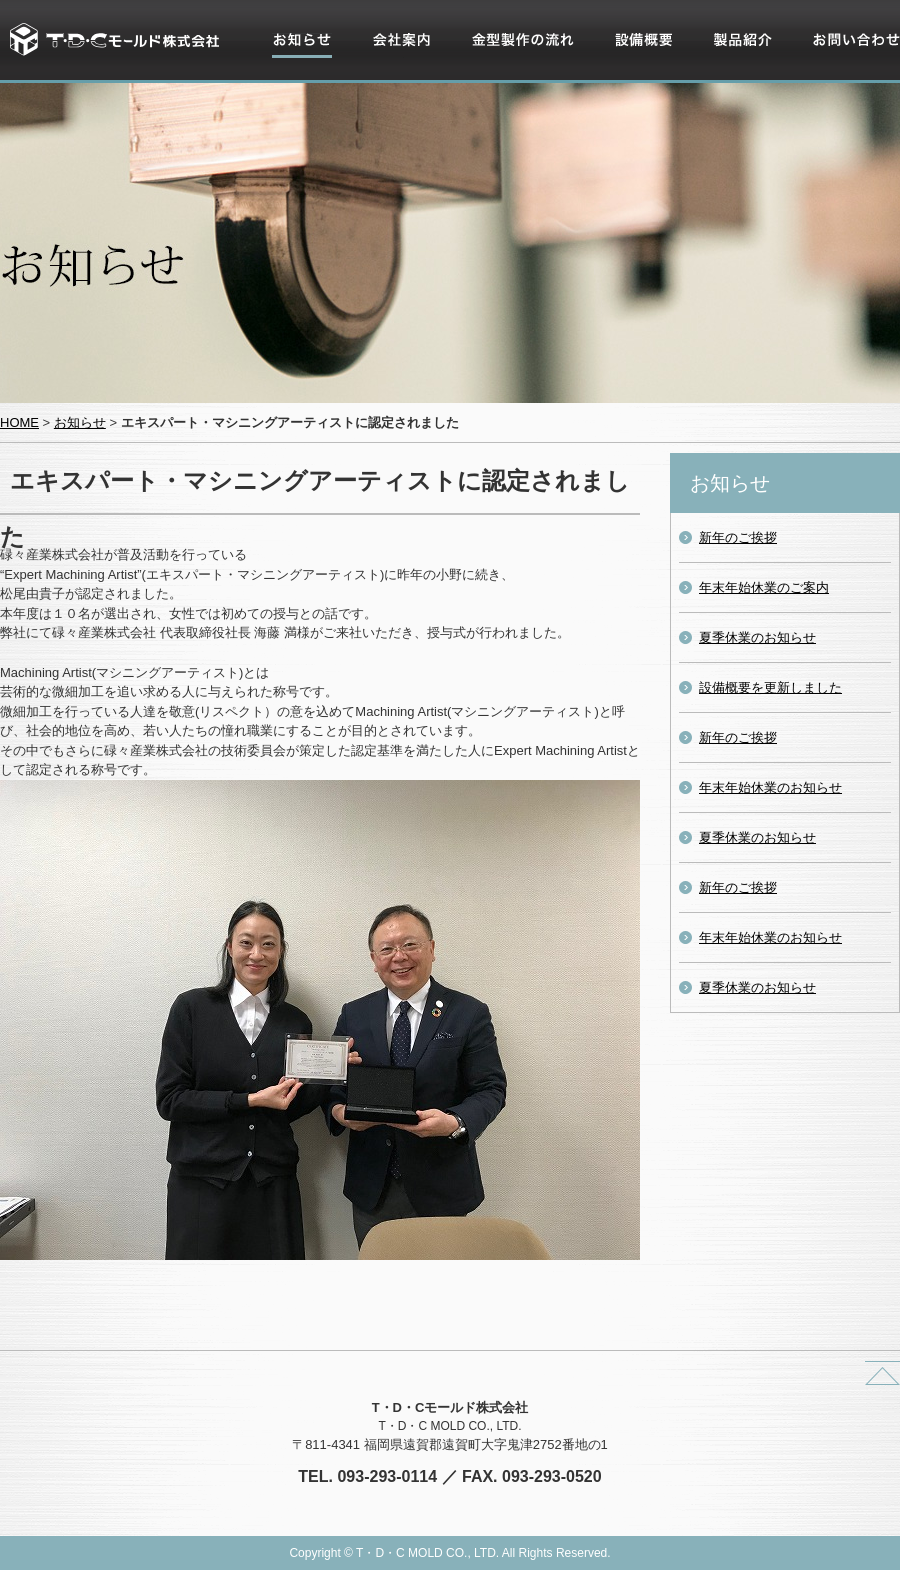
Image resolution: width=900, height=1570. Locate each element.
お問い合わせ (851, 64)
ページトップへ (882, 1373)
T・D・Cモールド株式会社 (114, 40)
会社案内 (398, 64)
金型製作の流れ (516, 64)
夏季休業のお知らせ (757, 637)
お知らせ (298, 64)
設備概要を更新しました (770, 687)
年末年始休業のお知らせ (770, 787)
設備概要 (640, 64)
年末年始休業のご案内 (764, 587)
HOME (19, 422)
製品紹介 (739, 64)
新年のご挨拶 (738, 537)
